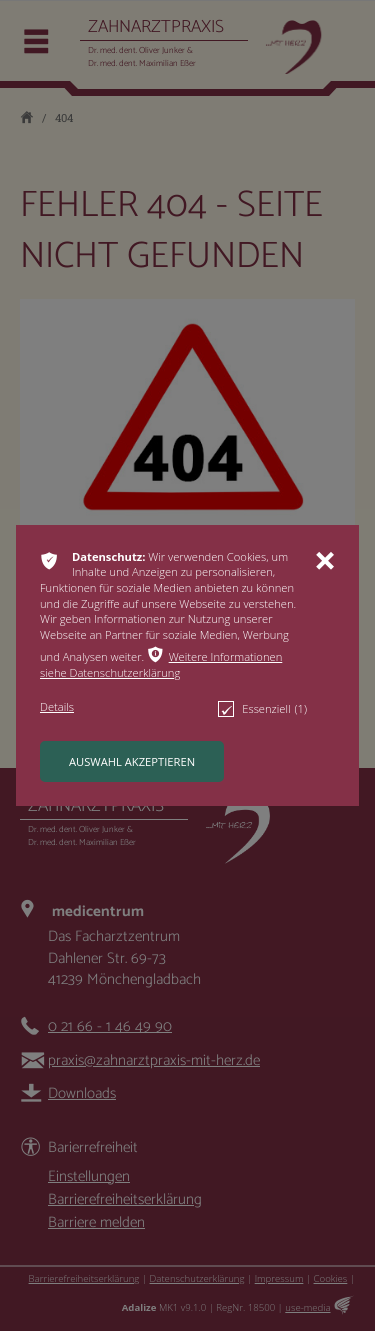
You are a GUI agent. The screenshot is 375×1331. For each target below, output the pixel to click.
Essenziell (262, 709)
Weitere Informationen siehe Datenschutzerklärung (161, 664)
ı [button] (325, 561)
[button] (173, 665)
